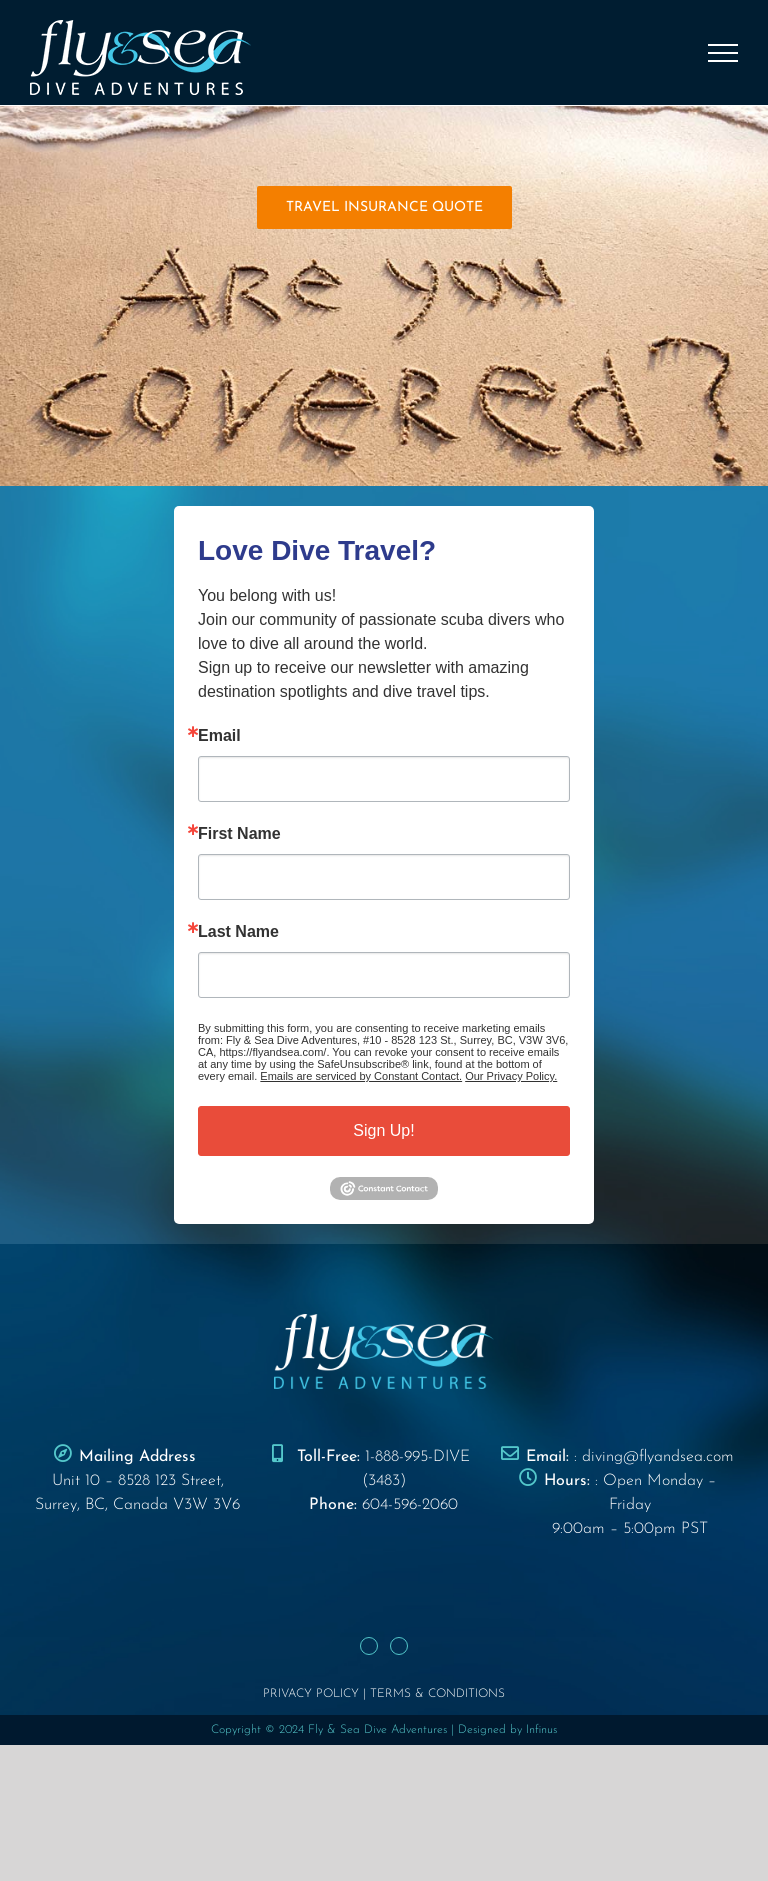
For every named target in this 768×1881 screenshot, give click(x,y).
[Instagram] (399, 1646)
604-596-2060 (410, 1505)
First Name (239, 834)
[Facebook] (369, 1646)
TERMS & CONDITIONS (437, 1694)
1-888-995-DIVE (417, 1457)
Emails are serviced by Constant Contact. (361, 1076)
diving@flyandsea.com (658, 1457)
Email (219, 736)
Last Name (238, 932)
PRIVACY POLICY (311, 1694)
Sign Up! (383, 1130)
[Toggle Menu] (723, 53)
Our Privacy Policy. (511, 1076)
